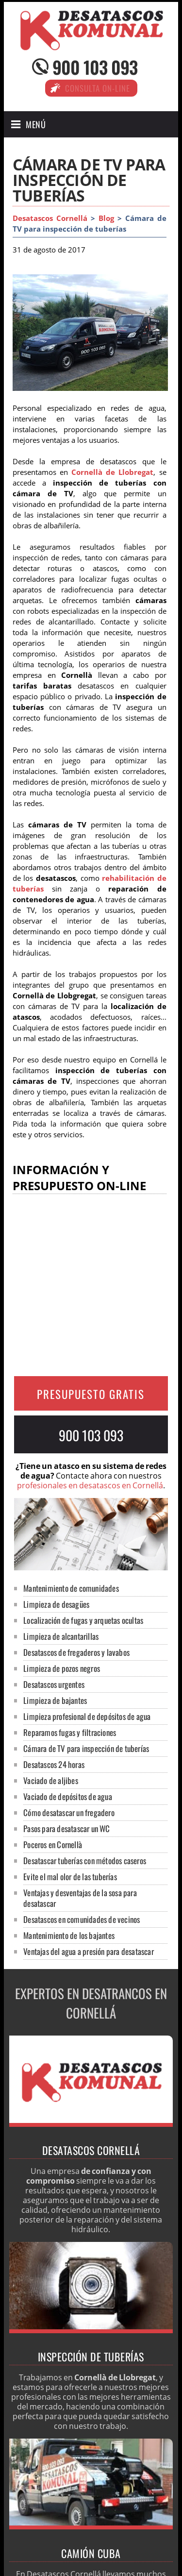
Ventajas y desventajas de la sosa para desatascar (80, 1897)
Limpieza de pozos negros (61, 1668)
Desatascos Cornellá (50, 218)
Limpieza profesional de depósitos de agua (86, 1716)
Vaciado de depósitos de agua (67, 1796)
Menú (36, 124)
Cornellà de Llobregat (112, 472)
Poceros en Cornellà (52, 1844)
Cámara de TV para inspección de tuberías (86, 1748)
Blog (106, 218)
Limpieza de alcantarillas (61, 1636)
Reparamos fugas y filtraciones (69, 1732)
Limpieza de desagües (56, 1604)
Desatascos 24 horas (53, 1764)
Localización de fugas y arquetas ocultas (83, 1620)
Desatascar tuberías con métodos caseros (84, 1860)
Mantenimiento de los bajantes (69, 1935)
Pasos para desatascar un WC (66, 1828)
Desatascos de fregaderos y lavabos (76, 1652)
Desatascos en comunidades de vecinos (81, 1919)
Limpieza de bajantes (55, 1700)
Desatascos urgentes (53, 1684)
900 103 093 (94, 67)
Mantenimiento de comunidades (71, 1588)
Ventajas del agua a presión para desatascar (88, 1951)
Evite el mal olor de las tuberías (70, 1876)
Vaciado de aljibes (50, 1780)
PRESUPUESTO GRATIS (91, 1394)
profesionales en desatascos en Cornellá (90, 1485)
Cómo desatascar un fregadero (69, 1812)
